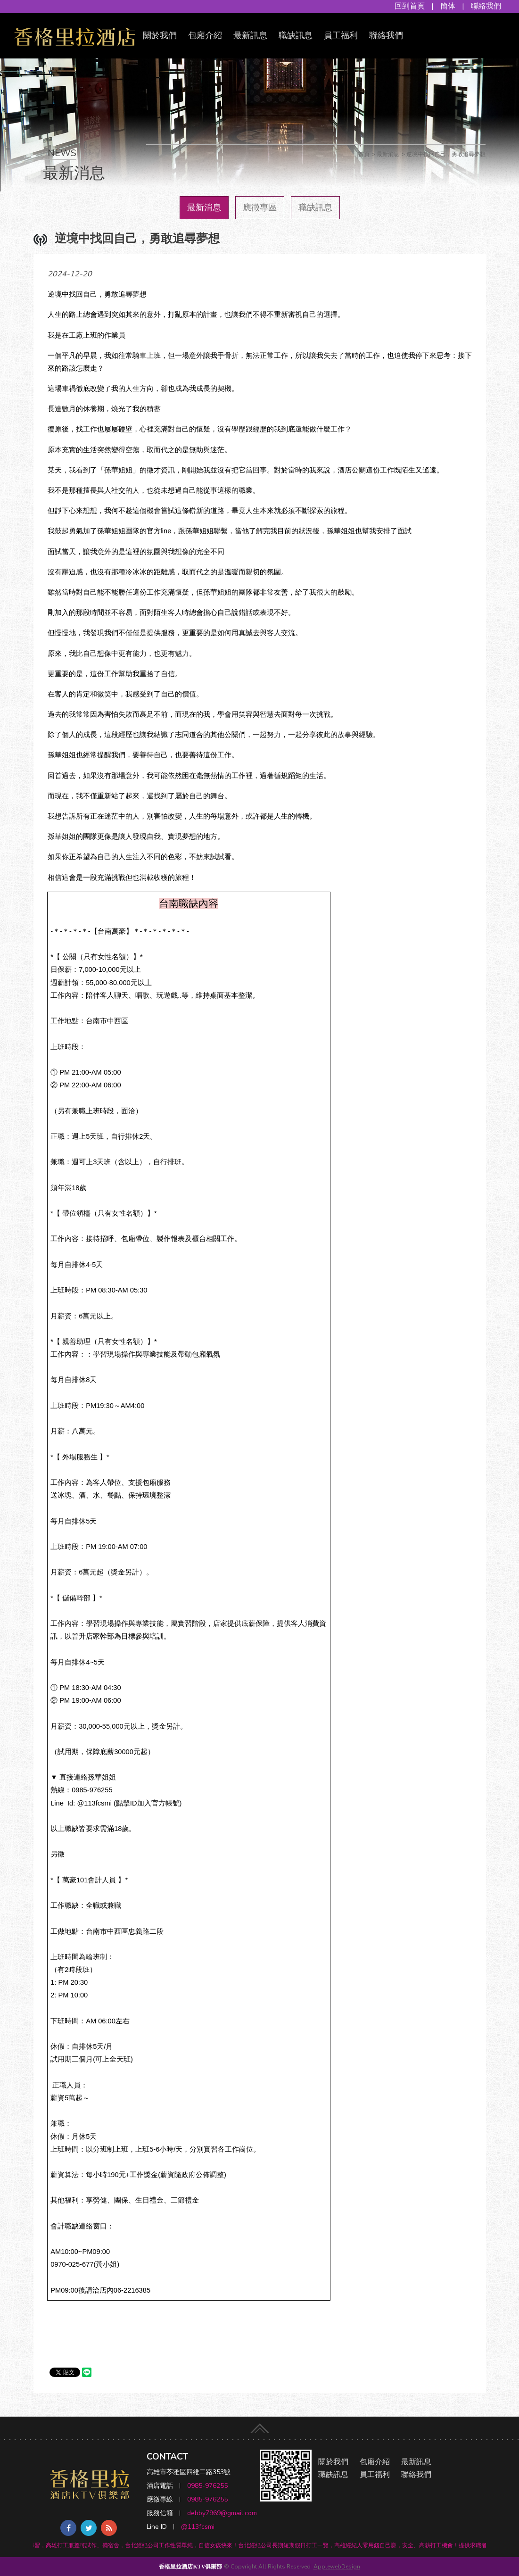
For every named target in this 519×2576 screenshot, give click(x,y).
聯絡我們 (486, 6)
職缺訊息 (296, 35)
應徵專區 (260, 207)
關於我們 (160, 35)
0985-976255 (207, 2485)
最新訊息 (250, 35)
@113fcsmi (197, 2526)
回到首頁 (410, 6)
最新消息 (204, 207)
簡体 (447, 6)
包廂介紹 (205, 35)
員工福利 (341, 35)
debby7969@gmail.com (222, 2513)
